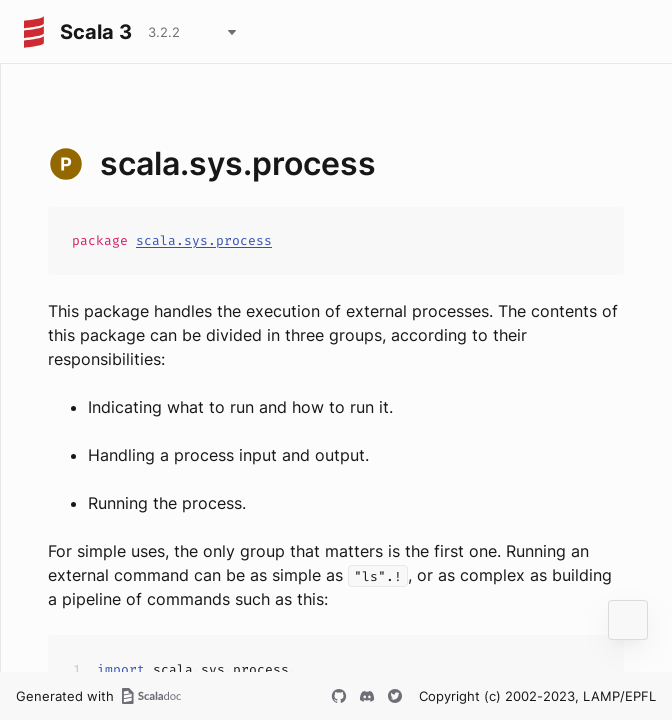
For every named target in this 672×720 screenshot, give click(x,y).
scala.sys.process (204, 240)
